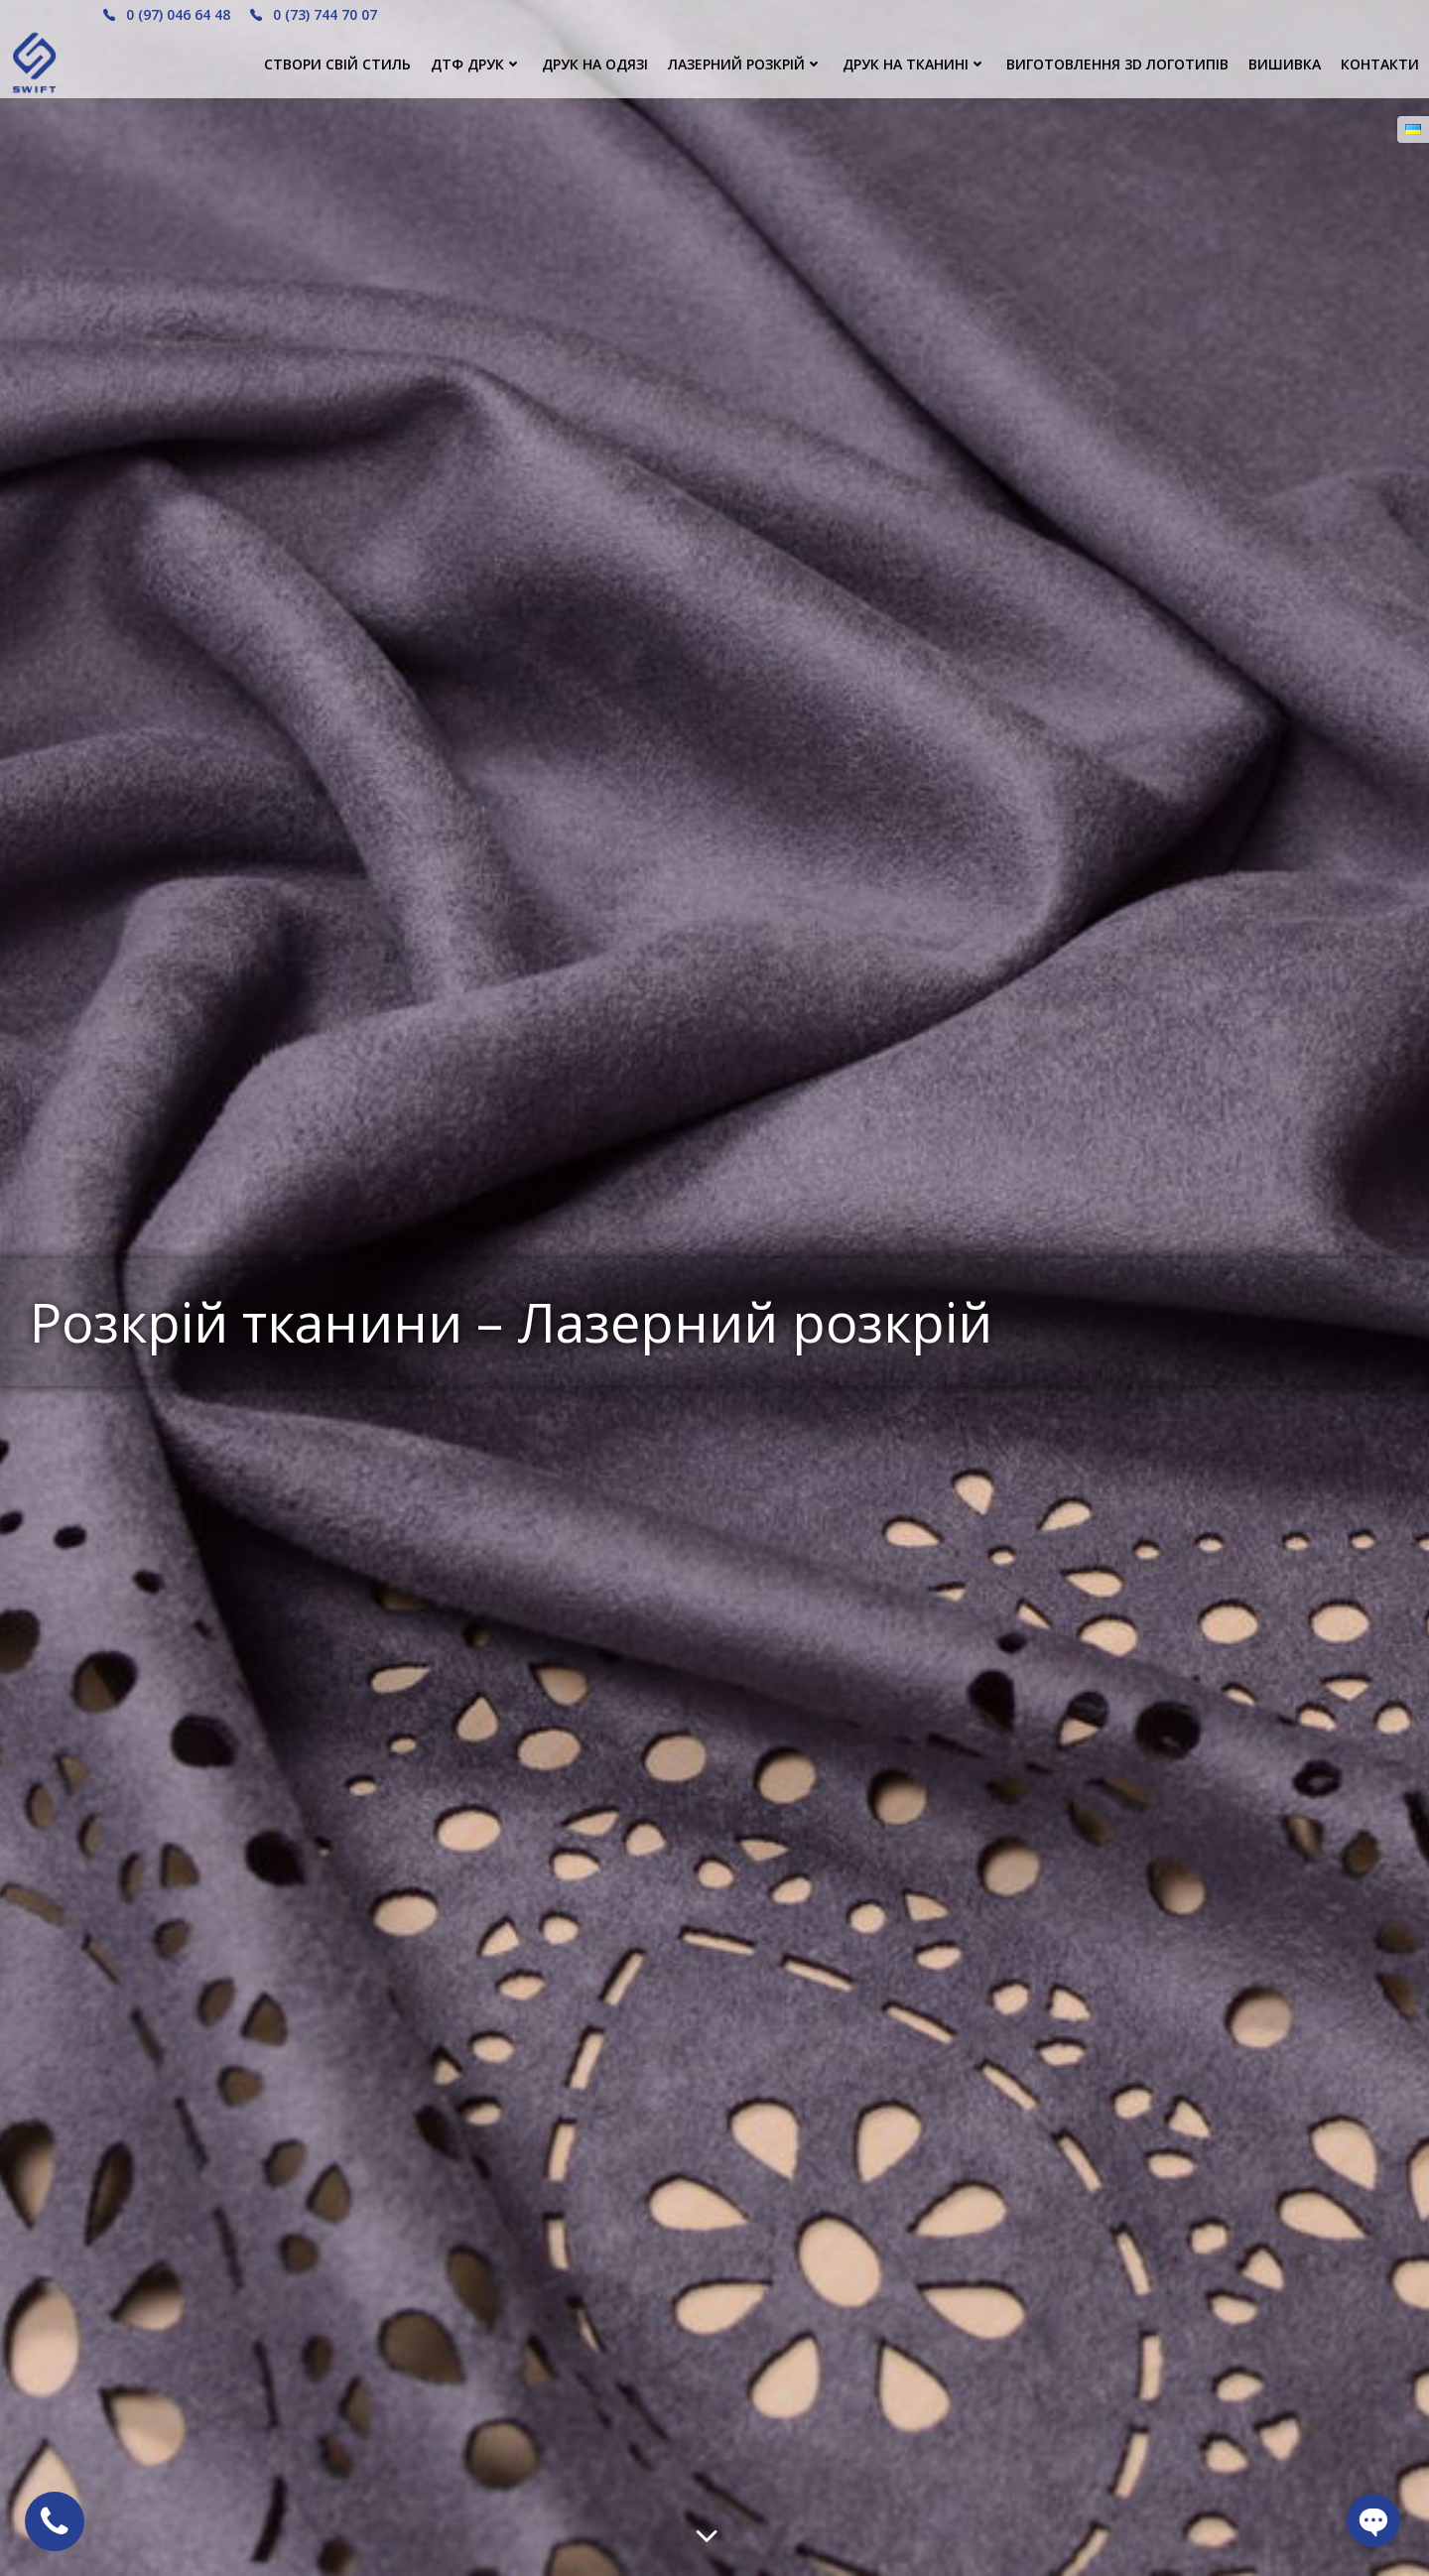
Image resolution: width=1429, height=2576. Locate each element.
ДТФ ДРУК (476, 64)
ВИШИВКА (1284, 64)
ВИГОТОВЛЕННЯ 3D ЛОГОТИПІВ (1117, 64)
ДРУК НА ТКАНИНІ (914, 64)
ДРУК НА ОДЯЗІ (595, 64)
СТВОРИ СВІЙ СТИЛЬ (337, 64)
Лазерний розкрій (745, 64)
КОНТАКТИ (1380, 64)
